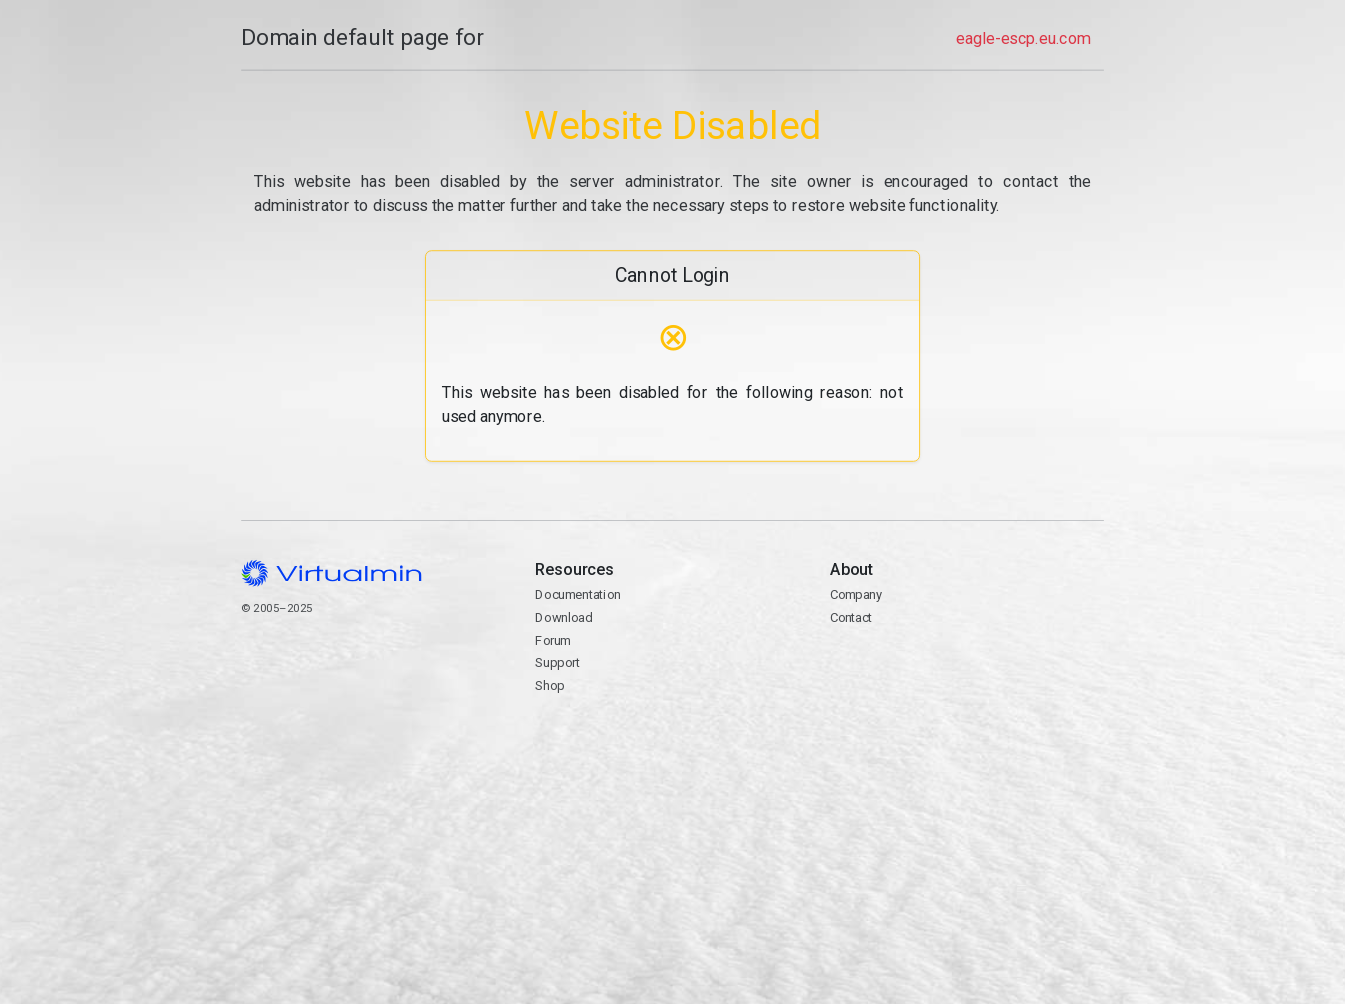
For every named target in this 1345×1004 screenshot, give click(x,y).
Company (855, 594)
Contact (850, 617)
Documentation (577, 594)
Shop (549, 685)
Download (563, 617)
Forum (553, 640)
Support (557, 662)
